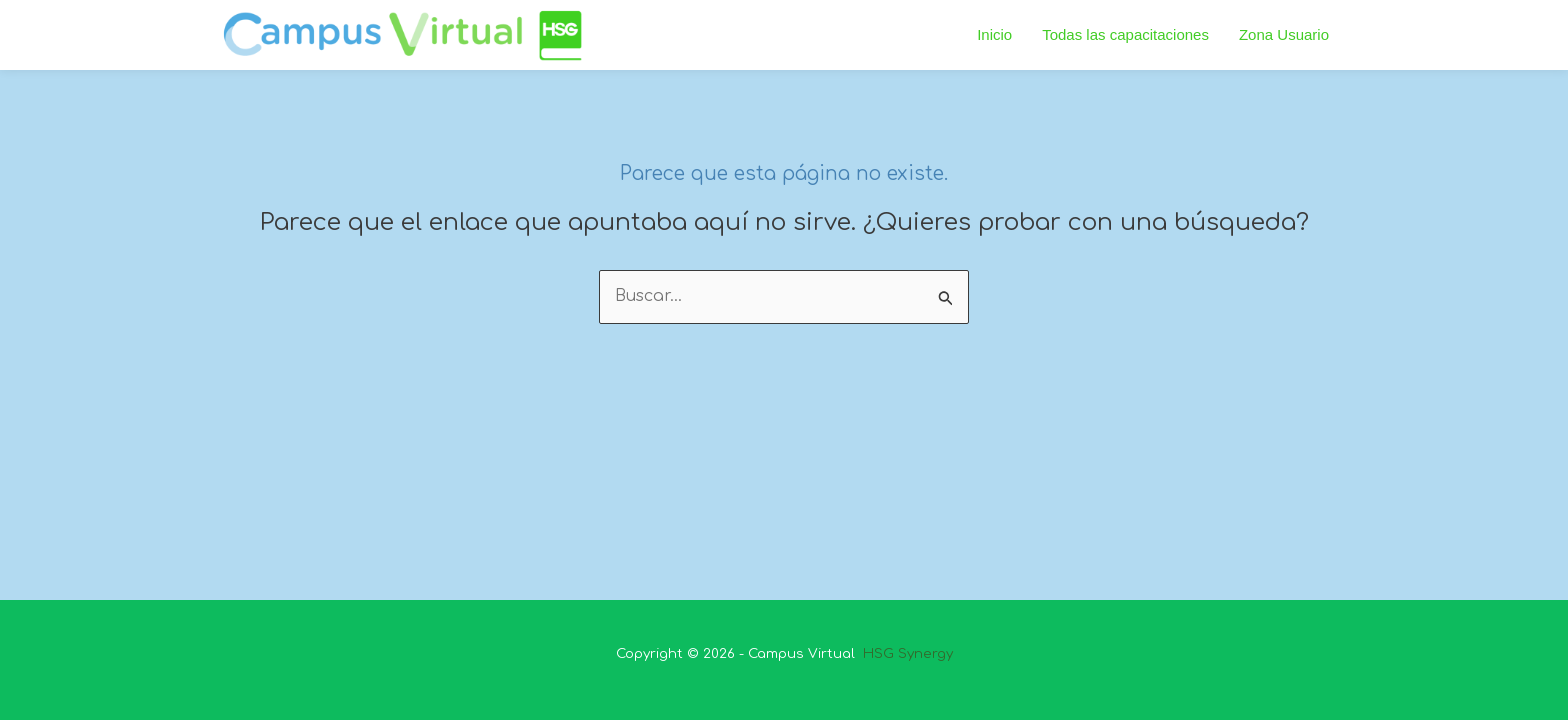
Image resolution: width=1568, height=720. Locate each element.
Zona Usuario (1284, 34)
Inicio (994, 34)
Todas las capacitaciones (1125, 34)
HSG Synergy (906, 653)
